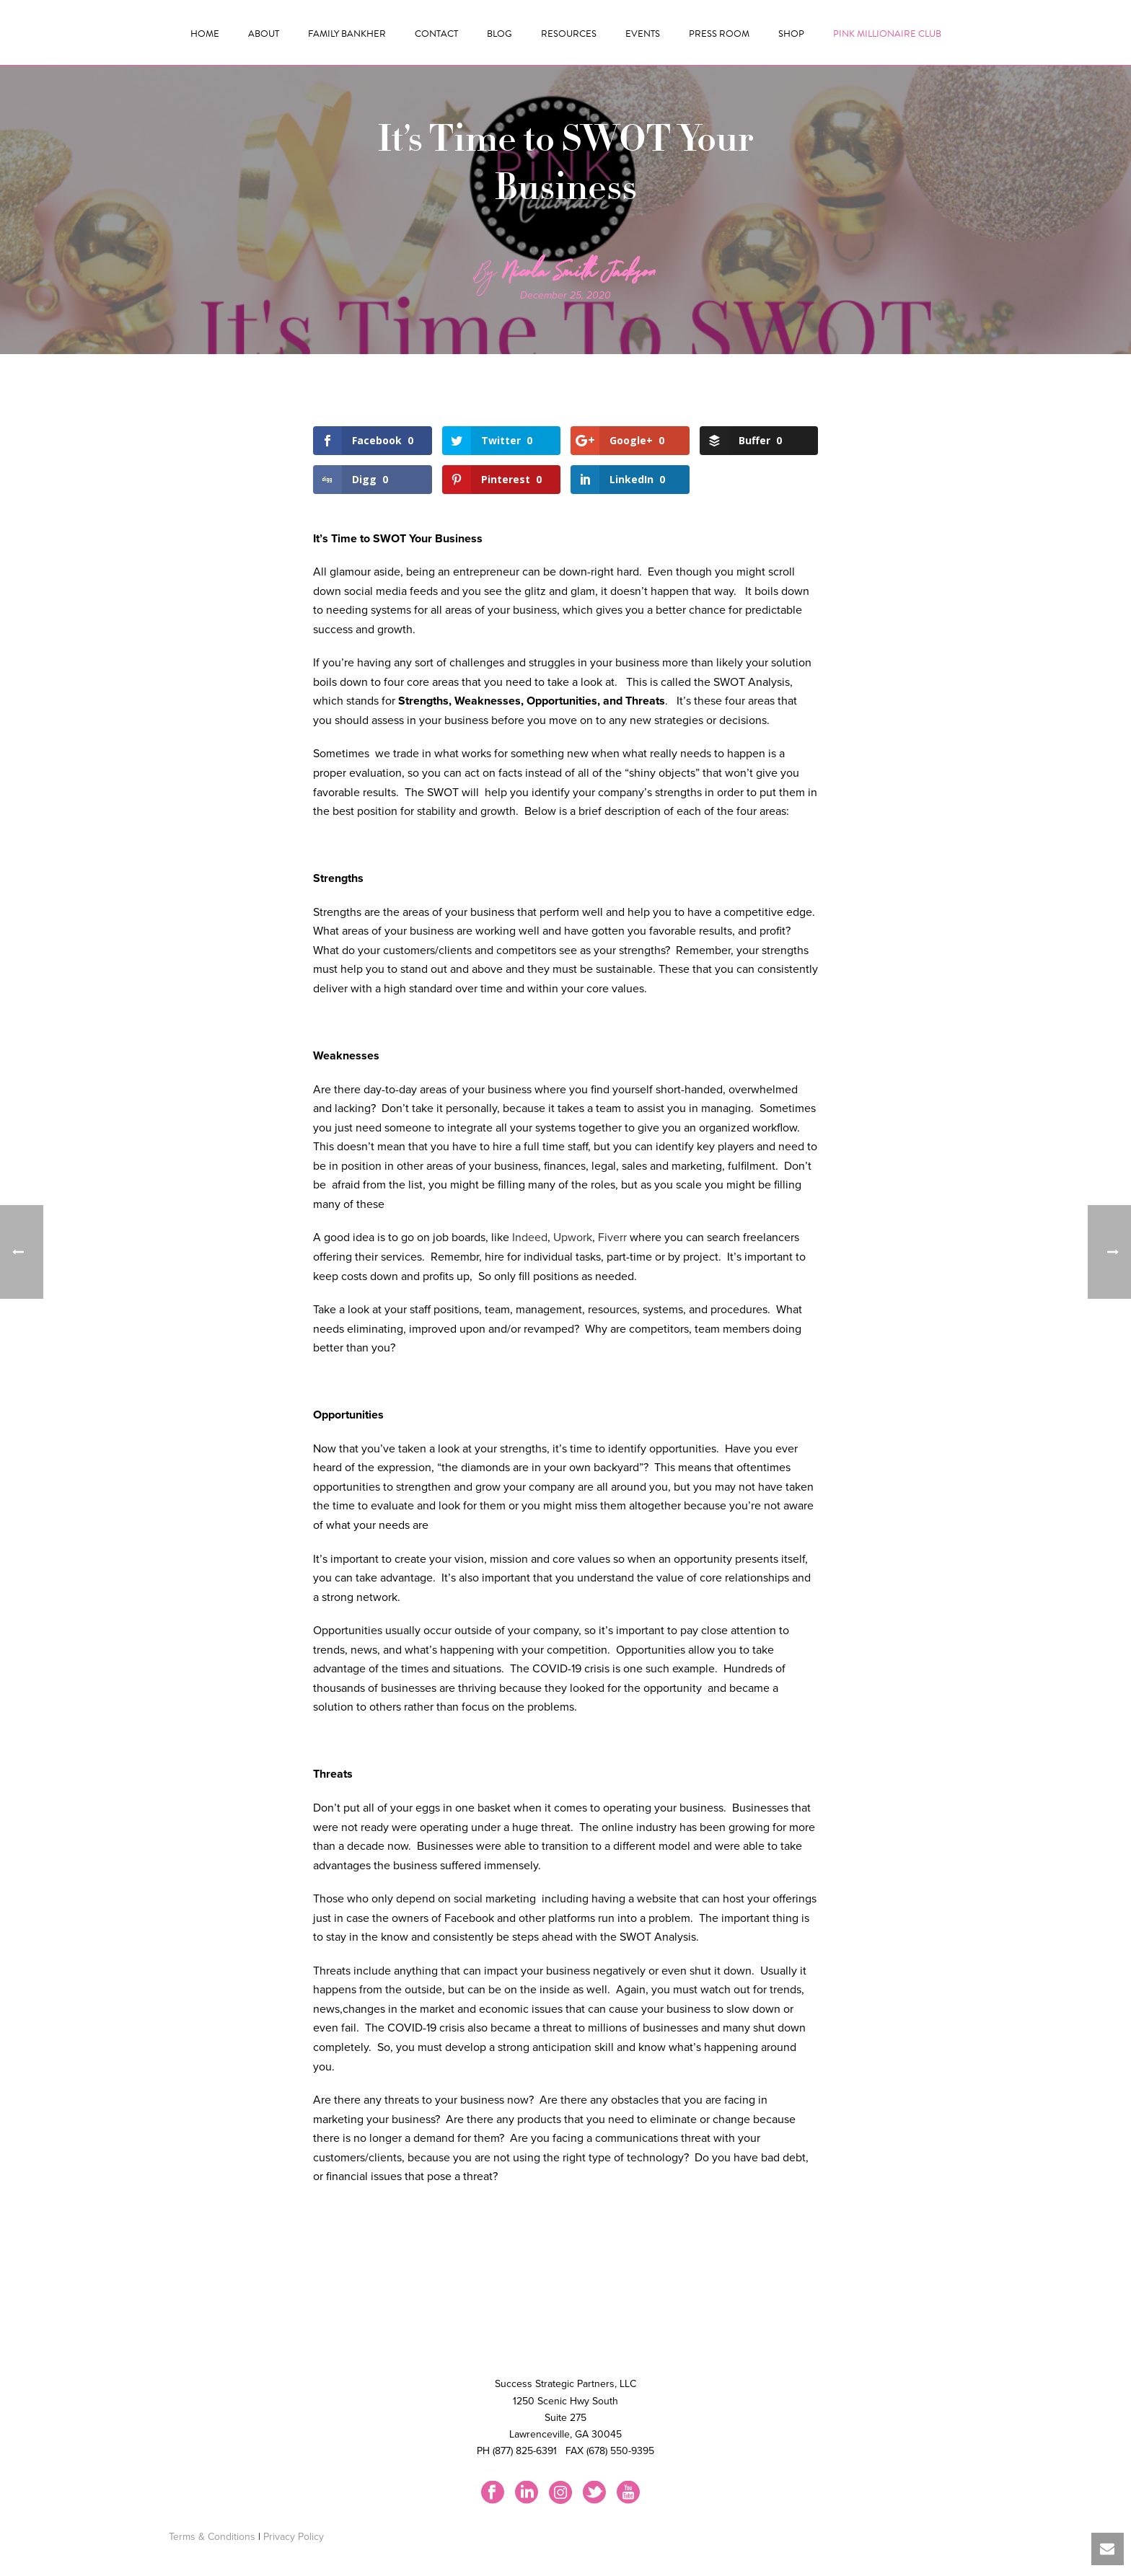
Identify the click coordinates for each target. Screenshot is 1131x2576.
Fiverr (612, 1237)
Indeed (529, 1237)
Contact (436, 34)
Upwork (572, 1237)
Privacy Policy (293, 2537)
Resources (569, 34)
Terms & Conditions (212, 2537)
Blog (499, 34)
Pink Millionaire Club (887, 34)
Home (204, 34)
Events (642, 34)
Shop (791, 34)
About (263, 34)
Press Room (719, 34)
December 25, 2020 (565, 295)
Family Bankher (347, 34)
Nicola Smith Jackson (579, 275)
